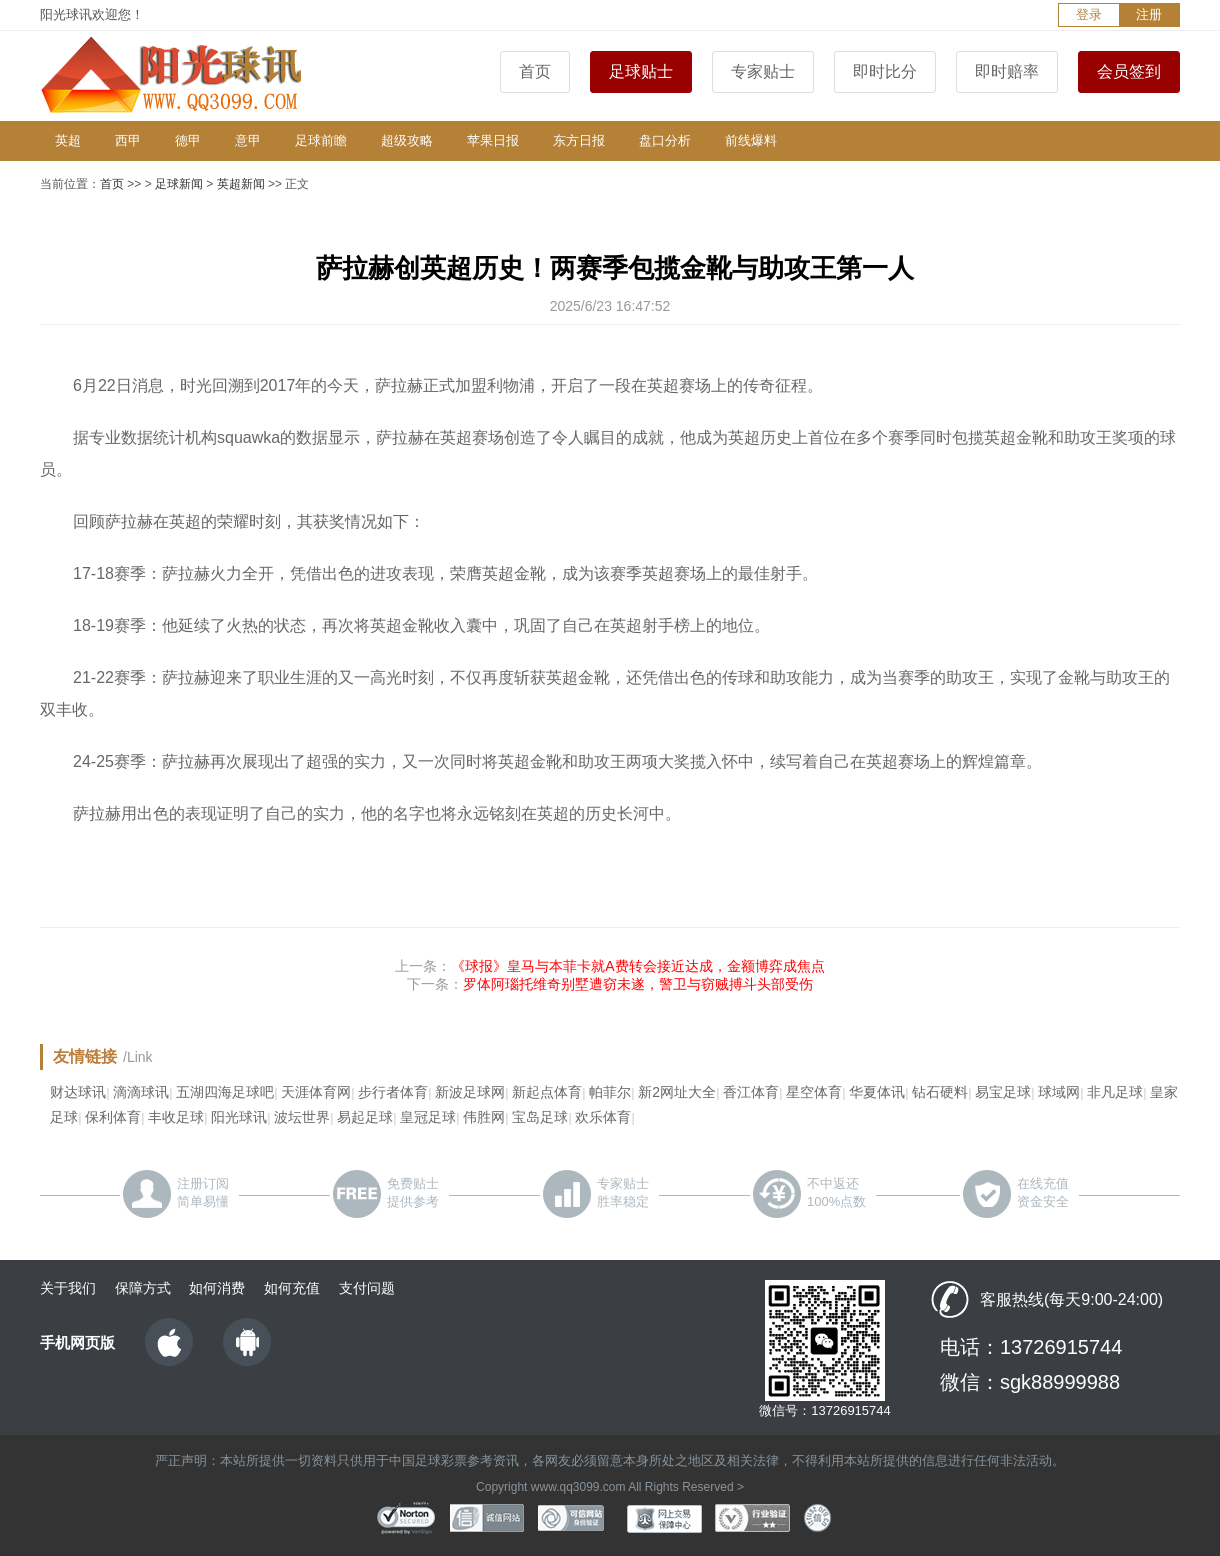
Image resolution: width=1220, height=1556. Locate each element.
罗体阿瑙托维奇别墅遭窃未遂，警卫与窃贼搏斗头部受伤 (638, 984)
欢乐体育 (603, 1117)
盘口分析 (665, 140)
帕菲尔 (610, 1092)
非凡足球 (1115, 1092)
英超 (68, 140)
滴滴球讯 (141, 1092)
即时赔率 (1007, 71)
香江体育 (751, 1092)
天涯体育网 (316, 1092)
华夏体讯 (877, 1092)
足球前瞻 (321, 140)
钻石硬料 (940, 1092)
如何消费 (217, 1288)
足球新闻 (179, 184)
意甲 (248, 140)
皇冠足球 (428, 1117)
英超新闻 (241, 184)
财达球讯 (78, 1092)
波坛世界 (302, 1117)
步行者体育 (393, 1092)
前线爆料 (751, 140)
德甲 (188, 140)
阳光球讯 (239, 1117)
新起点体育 (547, 1092)
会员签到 (1129, 71)
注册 (1149, 14)
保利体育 (113, 1117)
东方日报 (579, 140)
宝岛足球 (540, 1117)
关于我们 (68, 1288)
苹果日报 (493, 140)
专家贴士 (763, 71)
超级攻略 (407, 140)
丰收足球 (176, 1117)
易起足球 (365, 1117)
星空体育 (814, 1092)
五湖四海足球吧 (225, 1092)
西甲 (128, 140)
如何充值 (292, 1288)
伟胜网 (484, 1117)
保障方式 (143, 1288)
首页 (535, 71)
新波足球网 (470, 1092)
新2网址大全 (677, 1092)
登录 (1089, 14)
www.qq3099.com (578, 1487)
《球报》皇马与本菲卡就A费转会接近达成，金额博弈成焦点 (637, 966)
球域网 (1059, 1092)
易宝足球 (1003, 1092)
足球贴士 (641, 71)
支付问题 (367, 1288)
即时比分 (885, 71)
